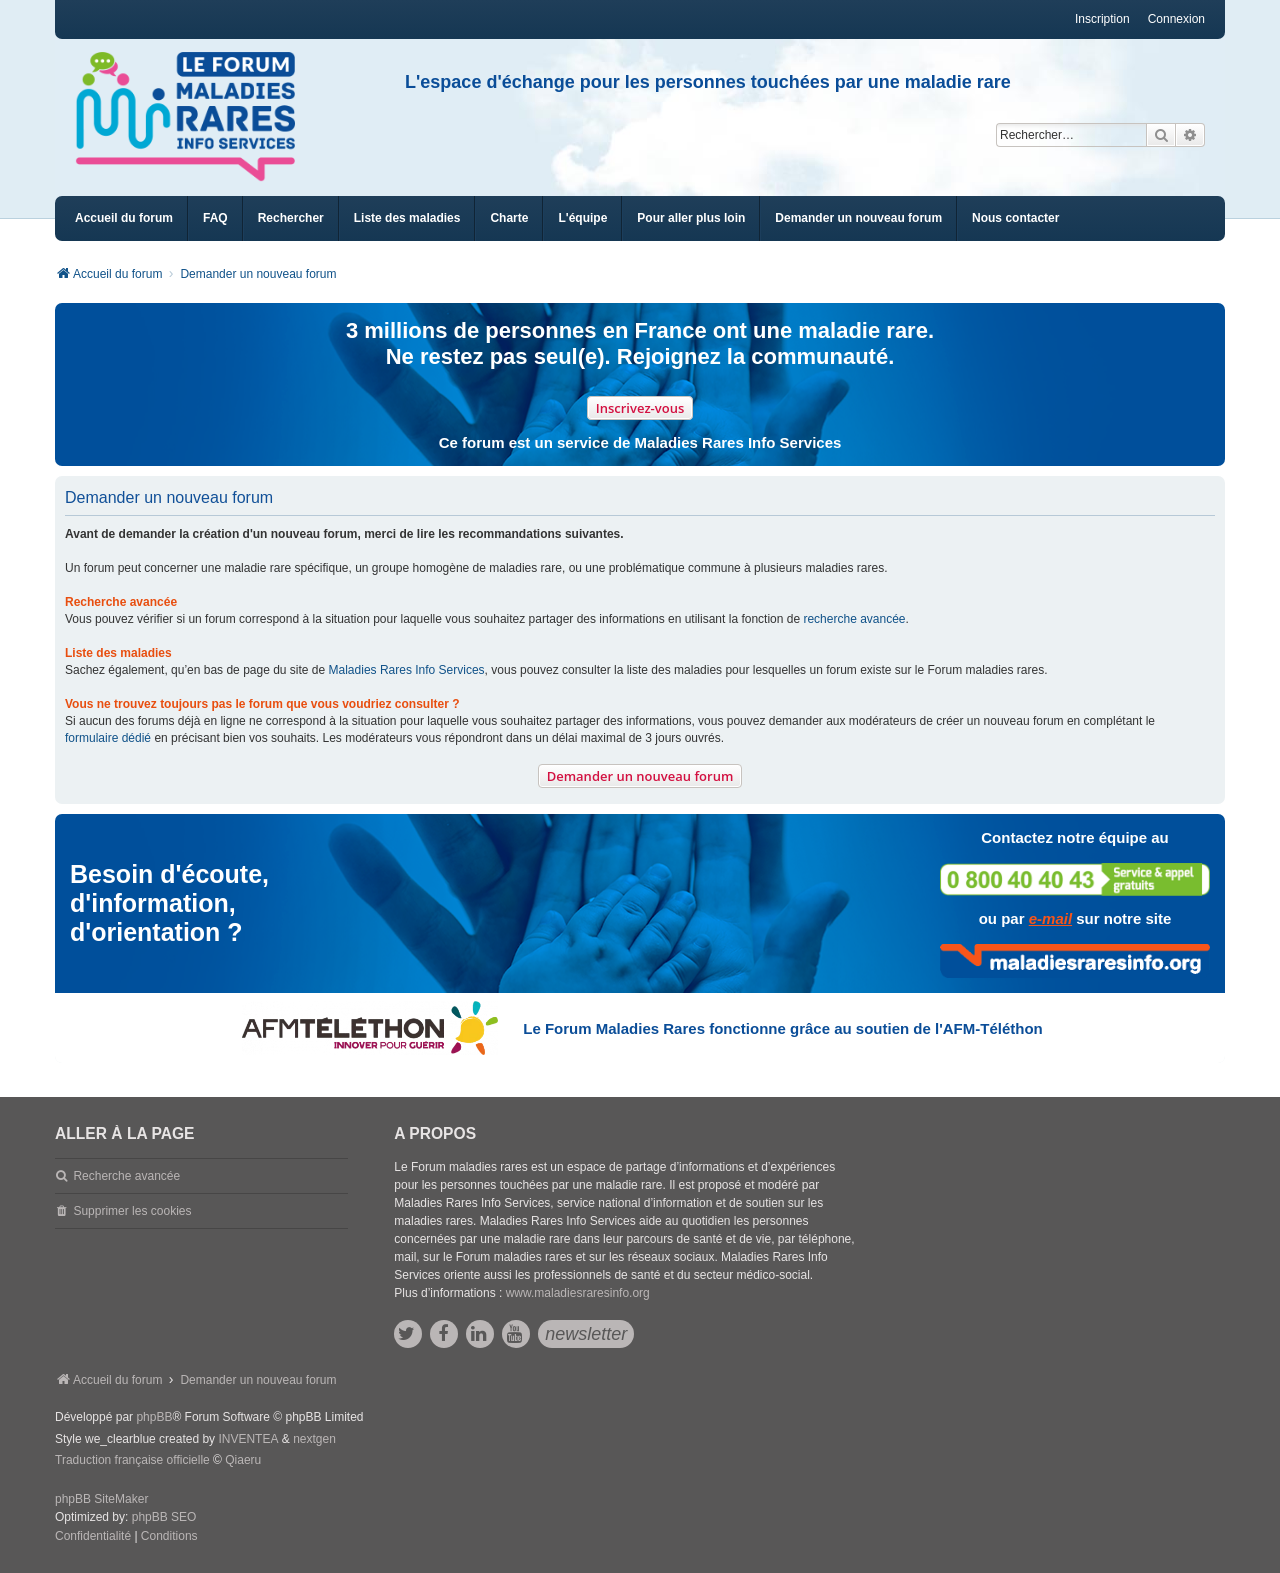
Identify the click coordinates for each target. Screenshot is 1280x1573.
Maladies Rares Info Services (407, 670)
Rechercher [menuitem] (291, 218)
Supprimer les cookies (132, 1211)
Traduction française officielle (132, 1460)
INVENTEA (248, 1439)
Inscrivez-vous (640, 408)
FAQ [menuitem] (215, 218)
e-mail (1050, 918)
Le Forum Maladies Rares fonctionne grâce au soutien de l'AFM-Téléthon (782, 1028)
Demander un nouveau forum (640, 776)
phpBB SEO (164, 1517)
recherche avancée (854, 619)
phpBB (154, 1417)
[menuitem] (407, 218)
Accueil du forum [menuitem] (124, 218)
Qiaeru (243, 1460)
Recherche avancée (126, 1176)
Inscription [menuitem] (1102, 19)
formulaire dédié (108, 738)
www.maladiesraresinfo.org (578, 1293)
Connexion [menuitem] (1176, 19)
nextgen (314, 1439)
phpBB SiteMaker (101, 1499)
